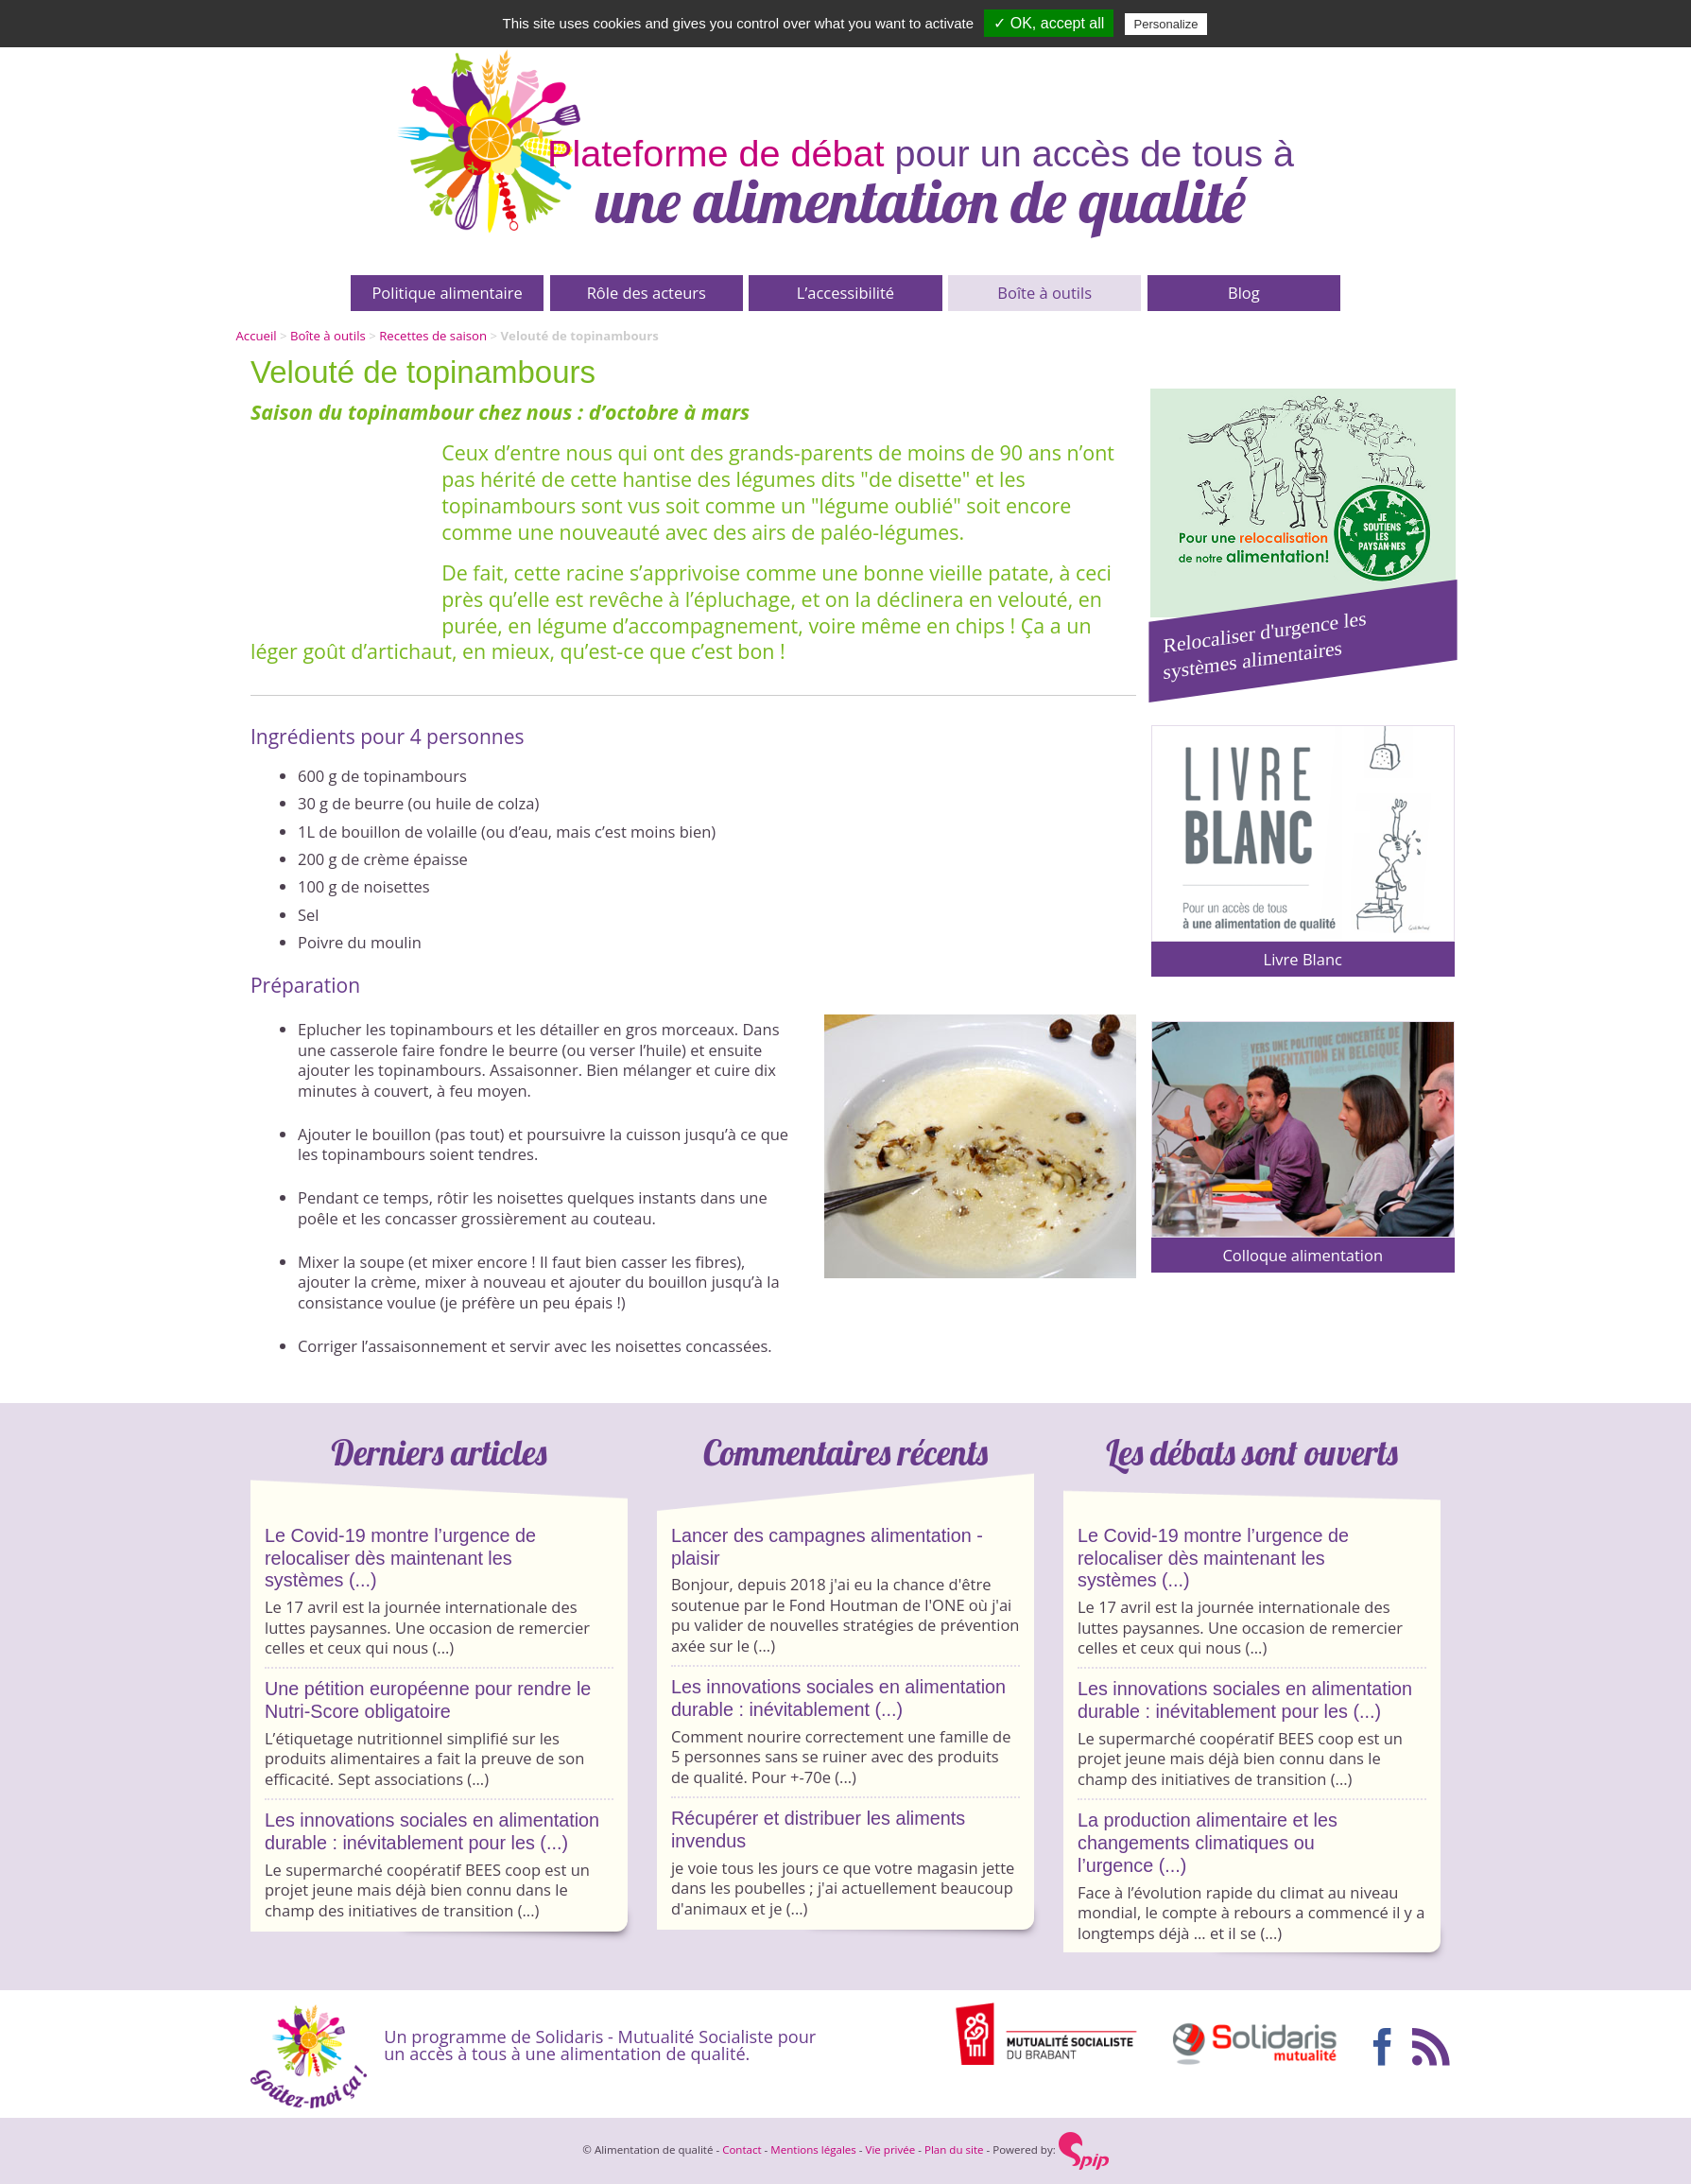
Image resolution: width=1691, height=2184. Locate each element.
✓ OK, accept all (1048, 23)
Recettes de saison (433, 335)
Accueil (256, 335)
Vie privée (891, 2149)
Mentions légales (813, 2149)
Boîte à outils (1044, 292)
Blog (1244, 292)
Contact (741, 2149)
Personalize (1166, 24)
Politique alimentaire (446, 292)
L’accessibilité (845, 292)
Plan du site (954, 2149)
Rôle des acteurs (646, 292)
